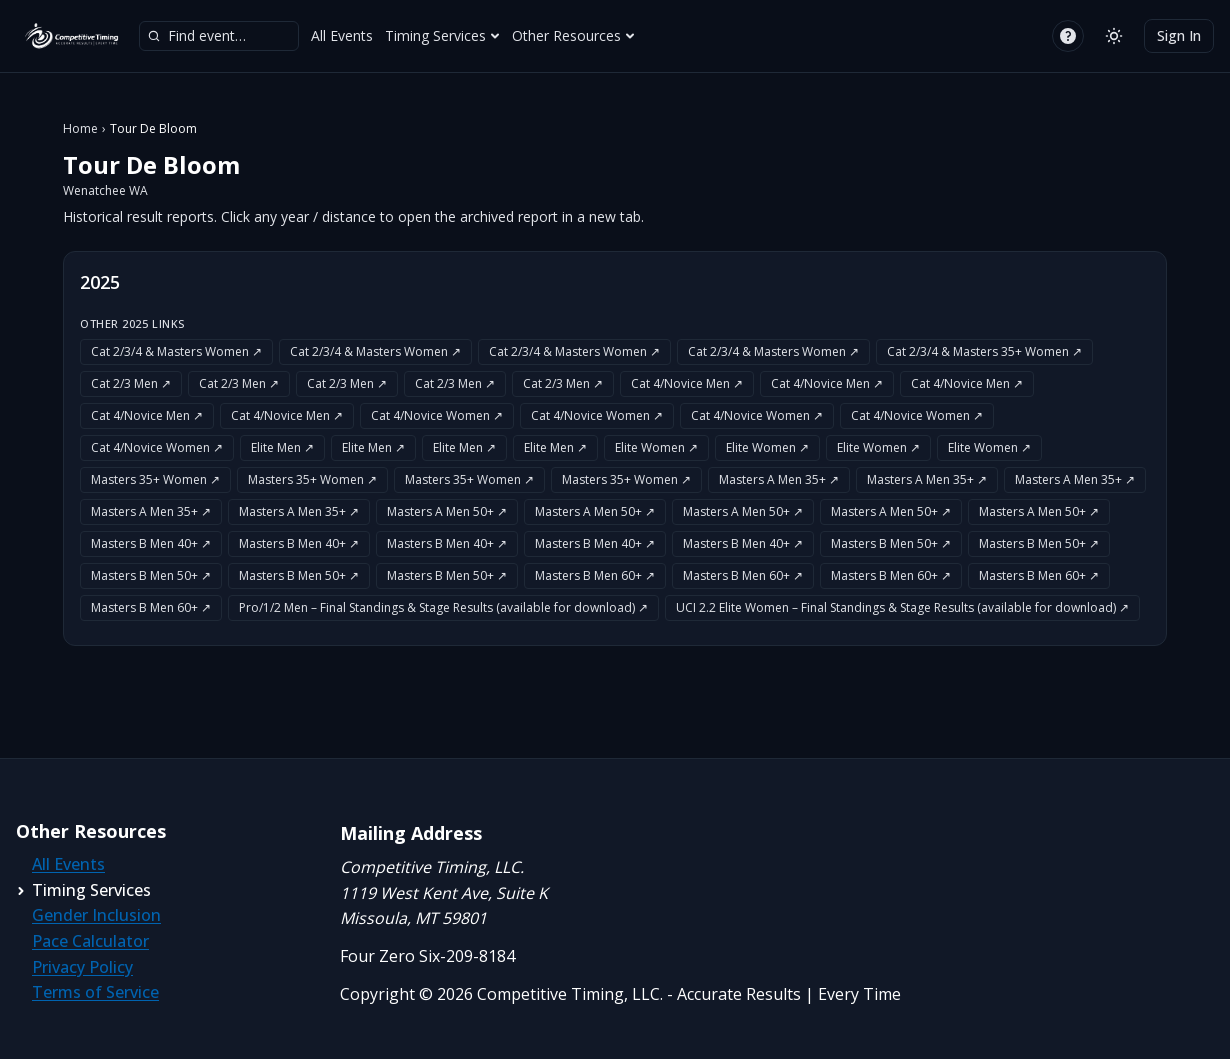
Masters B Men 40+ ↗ (151, 543)
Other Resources (573, 35)
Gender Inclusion (96, 915)
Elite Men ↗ (282, 447)
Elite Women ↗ (656, 447)
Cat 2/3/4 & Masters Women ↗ (176, 351)
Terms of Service (95, 992)
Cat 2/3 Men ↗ (131, 383)
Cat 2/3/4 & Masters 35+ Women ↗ (984, 351)
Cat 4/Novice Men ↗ (687, 383)
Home (80, 129)
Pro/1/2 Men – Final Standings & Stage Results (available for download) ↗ (443, 607)
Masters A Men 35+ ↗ (779, 479)
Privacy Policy (82, 967)
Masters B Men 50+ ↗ (891, 543)
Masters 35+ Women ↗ (155, 479)
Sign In (1179, 35)
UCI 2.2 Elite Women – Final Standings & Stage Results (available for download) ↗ (902, 607)
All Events (342, 35)
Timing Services (442, 35)
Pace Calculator (90, 941)
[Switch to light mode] (1114, 36)
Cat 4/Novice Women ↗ (437, 415)
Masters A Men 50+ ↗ (447, 511)
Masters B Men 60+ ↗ (595, 575)
